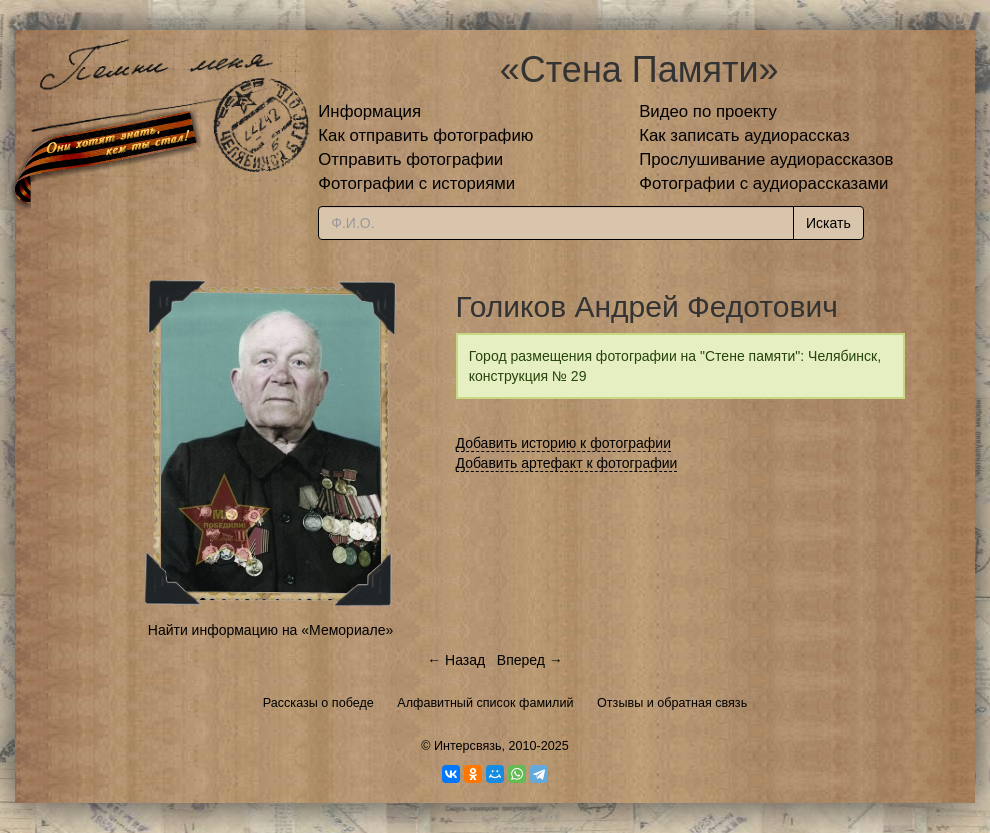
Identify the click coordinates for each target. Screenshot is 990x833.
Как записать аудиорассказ (744, 135)
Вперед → (530, 660)
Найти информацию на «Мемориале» (270, 630)
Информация (369, 111)
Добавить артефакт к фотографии (567, 463)
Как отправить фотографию (425, 135)
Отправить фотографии (410, 159)
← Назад (456, 660)
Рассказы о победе (318, 703)
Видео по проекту (708, 111)
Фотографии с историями (416, 183)
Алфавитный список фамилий (485, 703)
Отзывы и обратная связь (672, 703)
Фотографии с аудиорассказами (763, 183)
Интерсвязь (468, 746)
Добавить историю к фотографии (564, 443)
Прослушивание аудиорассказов (766, 159)
